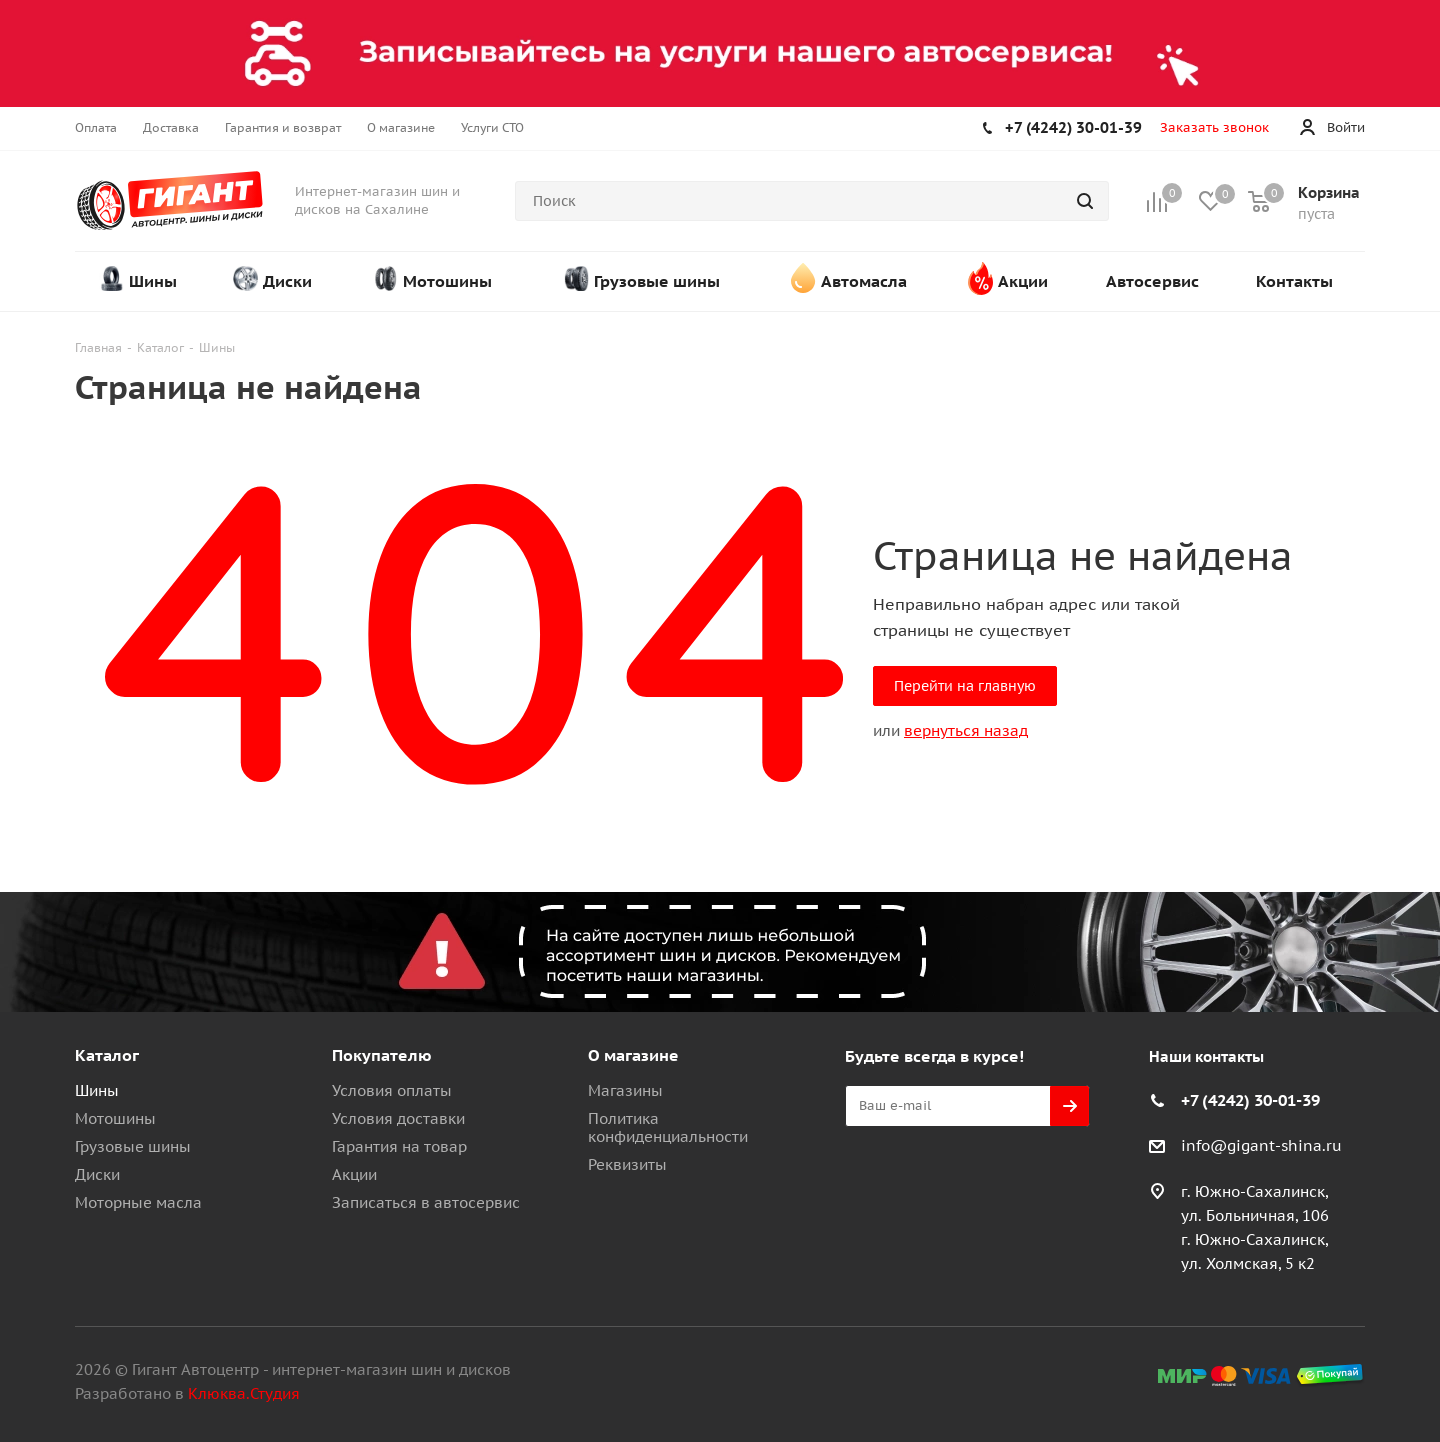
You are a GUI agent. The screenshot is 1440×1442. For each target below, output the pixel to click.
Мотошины (115, 1118)
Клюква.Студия (244, 1393)
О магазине (633, 1055)
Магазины (625, 1090)
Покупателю (382, 1055)
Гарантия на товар (399, 1146)
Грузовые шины (133, 1146)
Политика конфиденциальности (668, 1127)
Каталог (107, 1055)
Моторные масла (138, 1202)
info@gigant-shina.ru (1261, 1145)
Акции (354, 1174)
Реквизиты (627, 1164)
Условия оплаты (392, 1090)
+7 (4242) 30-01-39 (1073, 127)
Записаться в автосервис (426, 1202)
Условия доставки (398, 1118)
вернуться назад (966, 730)
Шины (97, 1090)
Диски (97, 1174)
